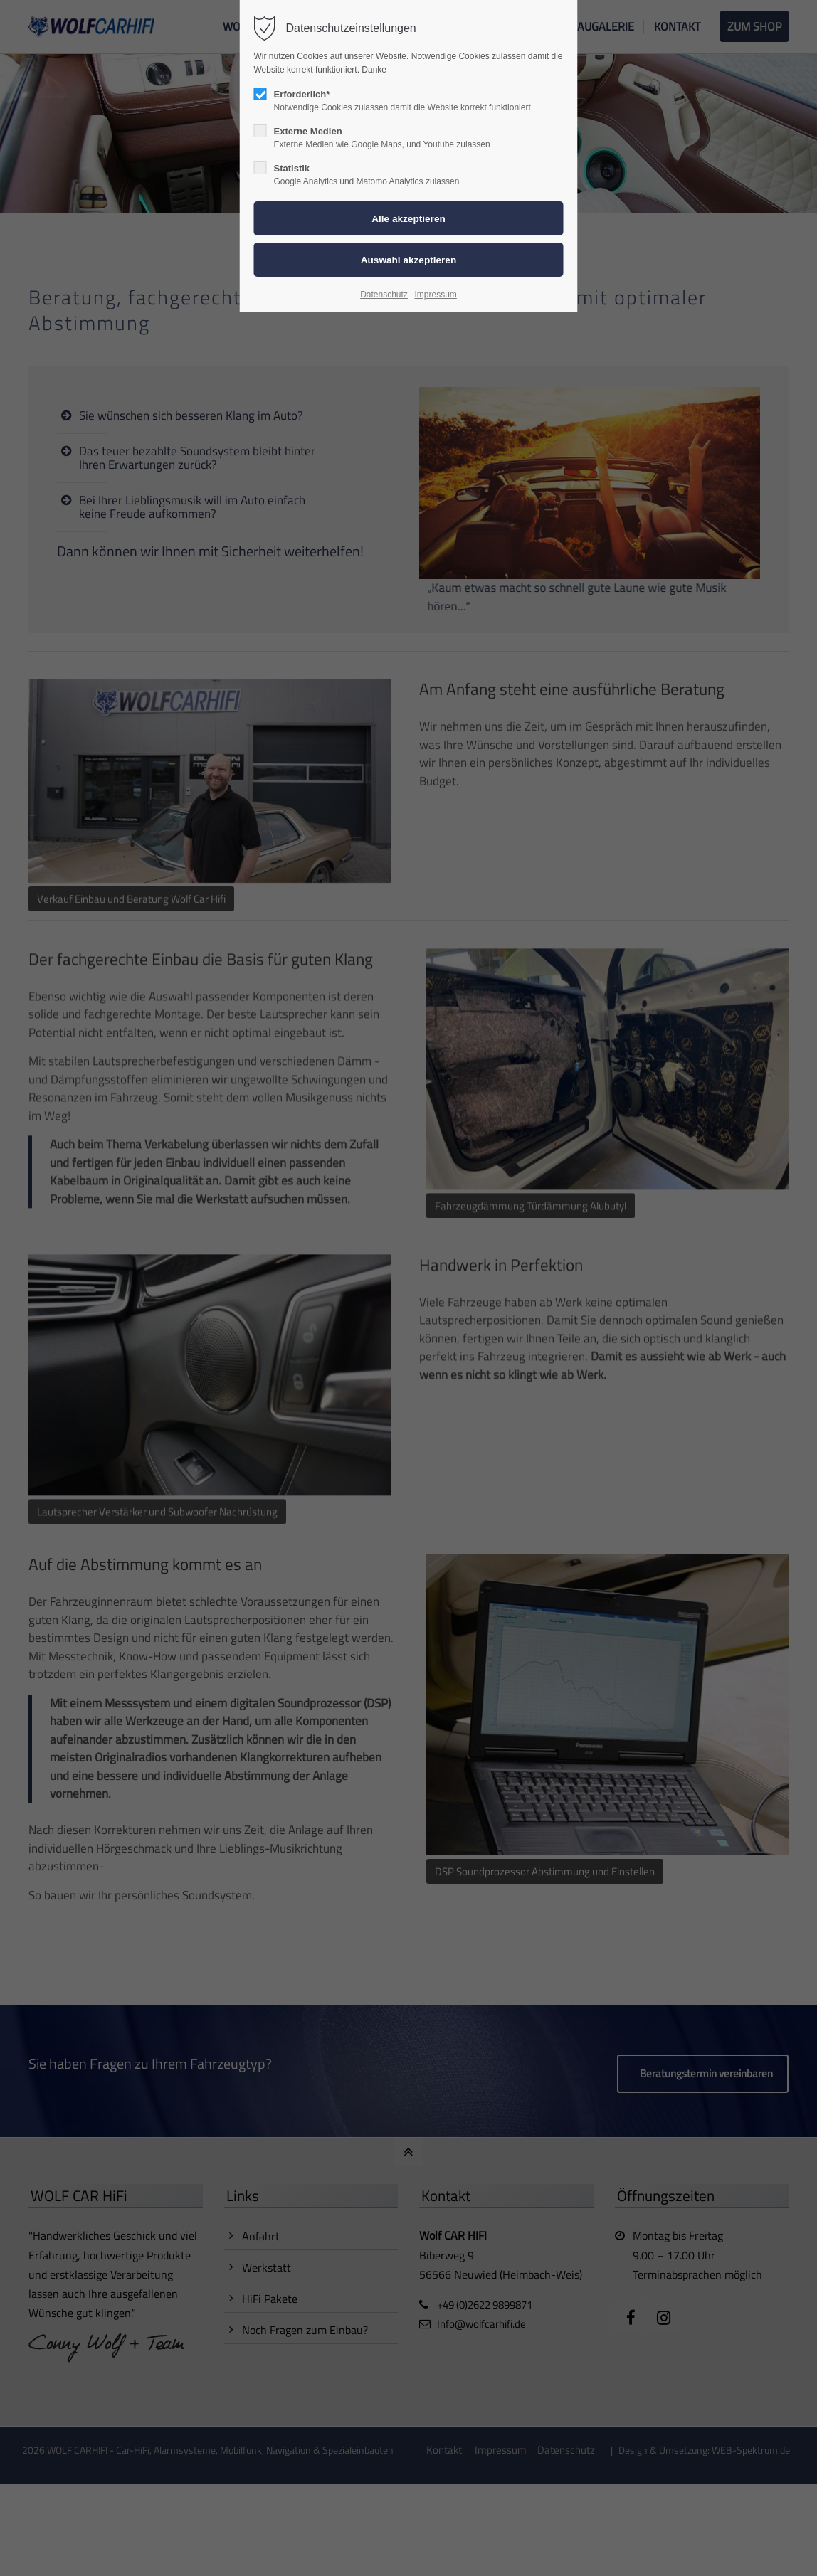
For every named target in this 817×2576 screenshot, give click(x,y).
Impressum (435, 295)
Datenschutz (384, 295)
